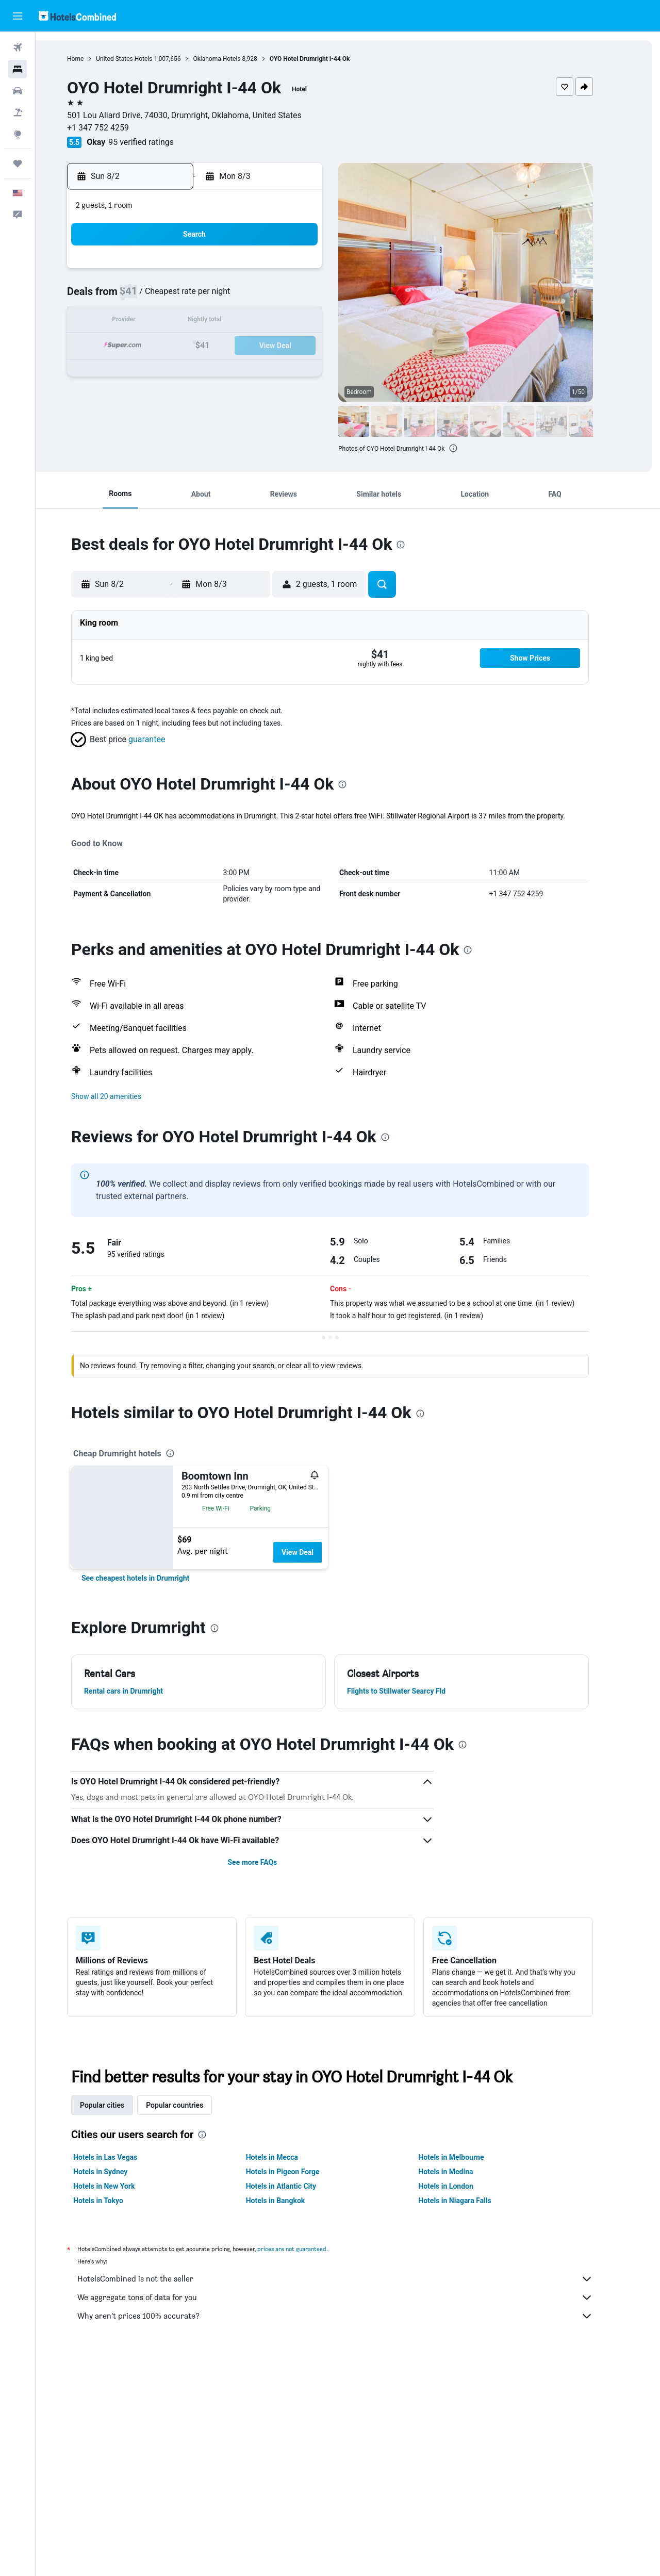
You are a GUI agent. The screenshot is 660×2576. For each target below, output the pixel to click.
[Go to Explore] (17, 134)
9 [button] (164, 321)
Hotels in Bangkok (293, 2200)
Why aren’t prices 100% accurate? (353, 2316)
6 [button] (263, 297)
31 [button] (189, 396)
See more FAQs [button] (270, 1862)
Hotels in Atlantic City (298, 2186)
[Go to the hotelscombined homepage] (77, 16)
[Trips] (17, 163)
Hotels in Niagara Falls (472, 2200)
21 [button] (288, 346)
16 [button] (164, 346)
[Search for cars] (17, 90)
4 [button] (213, 297)
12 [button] (238, 321)
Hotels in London (463, 2186)
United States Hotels (142, 58)
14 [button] (288, 321)
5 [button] (238, 297)
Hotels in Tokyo (116, 2200)
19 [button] (238, 346)
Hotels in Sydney (118, 2172)
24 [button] (189, 371)
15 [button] (313, 321)
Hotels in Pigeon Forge (300, 2172)
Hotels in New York (122, 2186)
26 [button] (238, 371)
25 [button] (214, 371)
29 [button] (313, 371)
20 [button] (263, 346)
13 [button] (263, 321)
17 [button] (189, 346)
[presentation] (471, 448)
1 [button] (312, 272)
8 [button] (312, 297)
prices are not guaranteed (309, 2249)
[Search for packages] (17, 112)
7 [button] (288, 297)
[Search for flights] (17, 47)
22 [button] (313, 346)
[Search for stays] (17, 69)
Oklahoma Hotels (234, 58)
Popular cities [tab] (120, 2105)
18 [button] (214, 346)
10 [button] (189, 321)
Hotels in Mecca (289, 2157)
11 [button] (214, 321)
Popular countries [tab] (192, 2105)
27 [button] (263, 371)
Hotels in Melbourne (469, 2157)
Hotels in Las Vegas (123, 2157)
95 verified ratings (159, 142)
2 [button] (164, 297)
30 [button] (164, 396)
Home (93, 58)
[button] (17, 16)
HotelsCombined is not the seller (353, 2279)
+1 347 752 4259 (116, 128)
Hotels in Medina (463, 2172)
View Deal (315, 1552)
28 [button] (288, 371)
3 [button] (189, 297)
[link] (153, 1578)
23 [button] (164, 371)
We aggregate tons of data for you (353, 2297)
